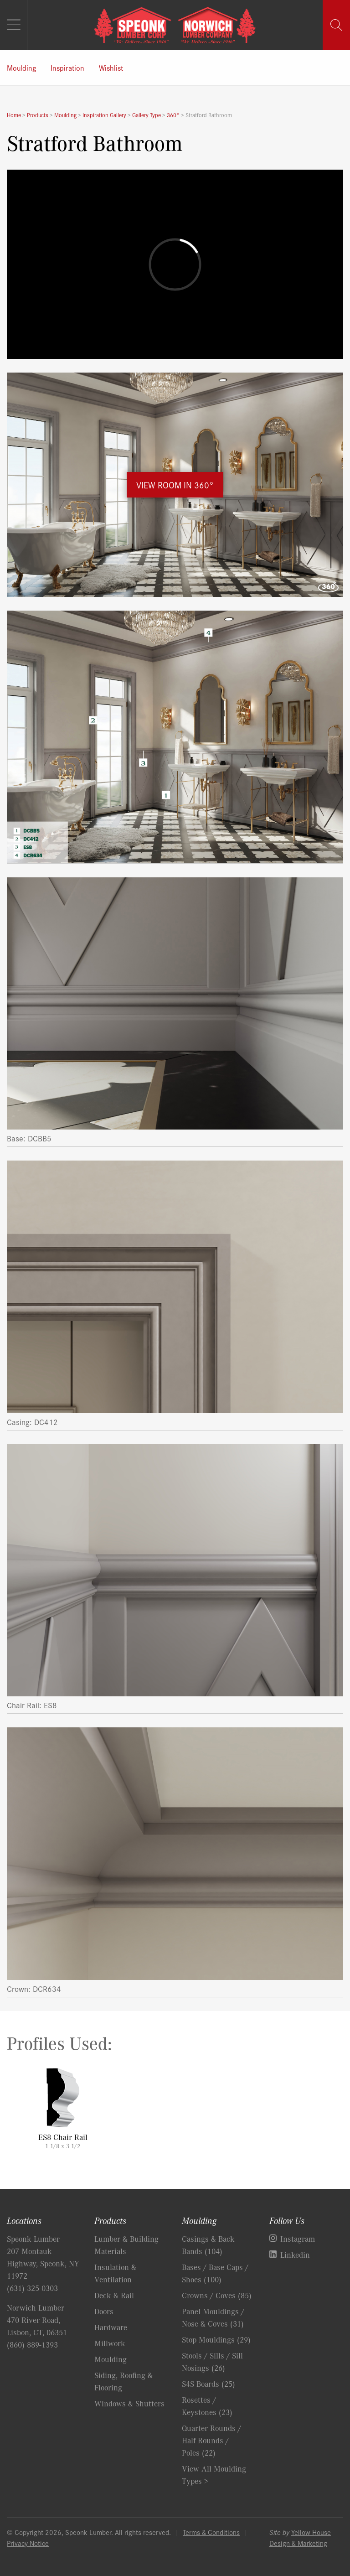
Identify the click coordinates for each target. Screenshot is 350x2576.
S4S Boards (208, 2383)
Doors (103, 2311)
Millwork (109, 2343)
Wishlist (111, 67)
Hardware (110, 2327)
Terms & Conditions (211, 2532)
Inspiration (67, 67)
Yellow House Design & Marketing (300, 2537)
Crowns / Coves (217, 2295)
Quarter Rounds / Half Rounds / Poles (211, 2440)
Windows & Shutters (129, 2403)
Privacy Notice (28, 2543)
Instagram (297, 2238)
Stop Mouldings (216, 2339)
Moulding (21, 67)
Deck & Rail (114, 2295)
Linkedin (295, 2254)
